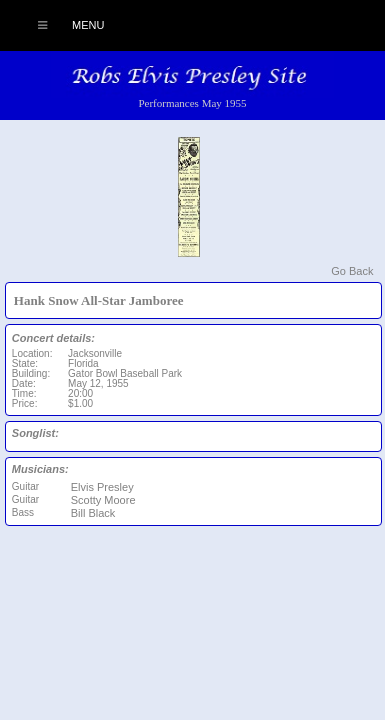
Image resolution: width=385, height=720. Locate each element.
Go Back (352, 271)
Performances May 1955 (192, 103)
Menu (60, 25)
